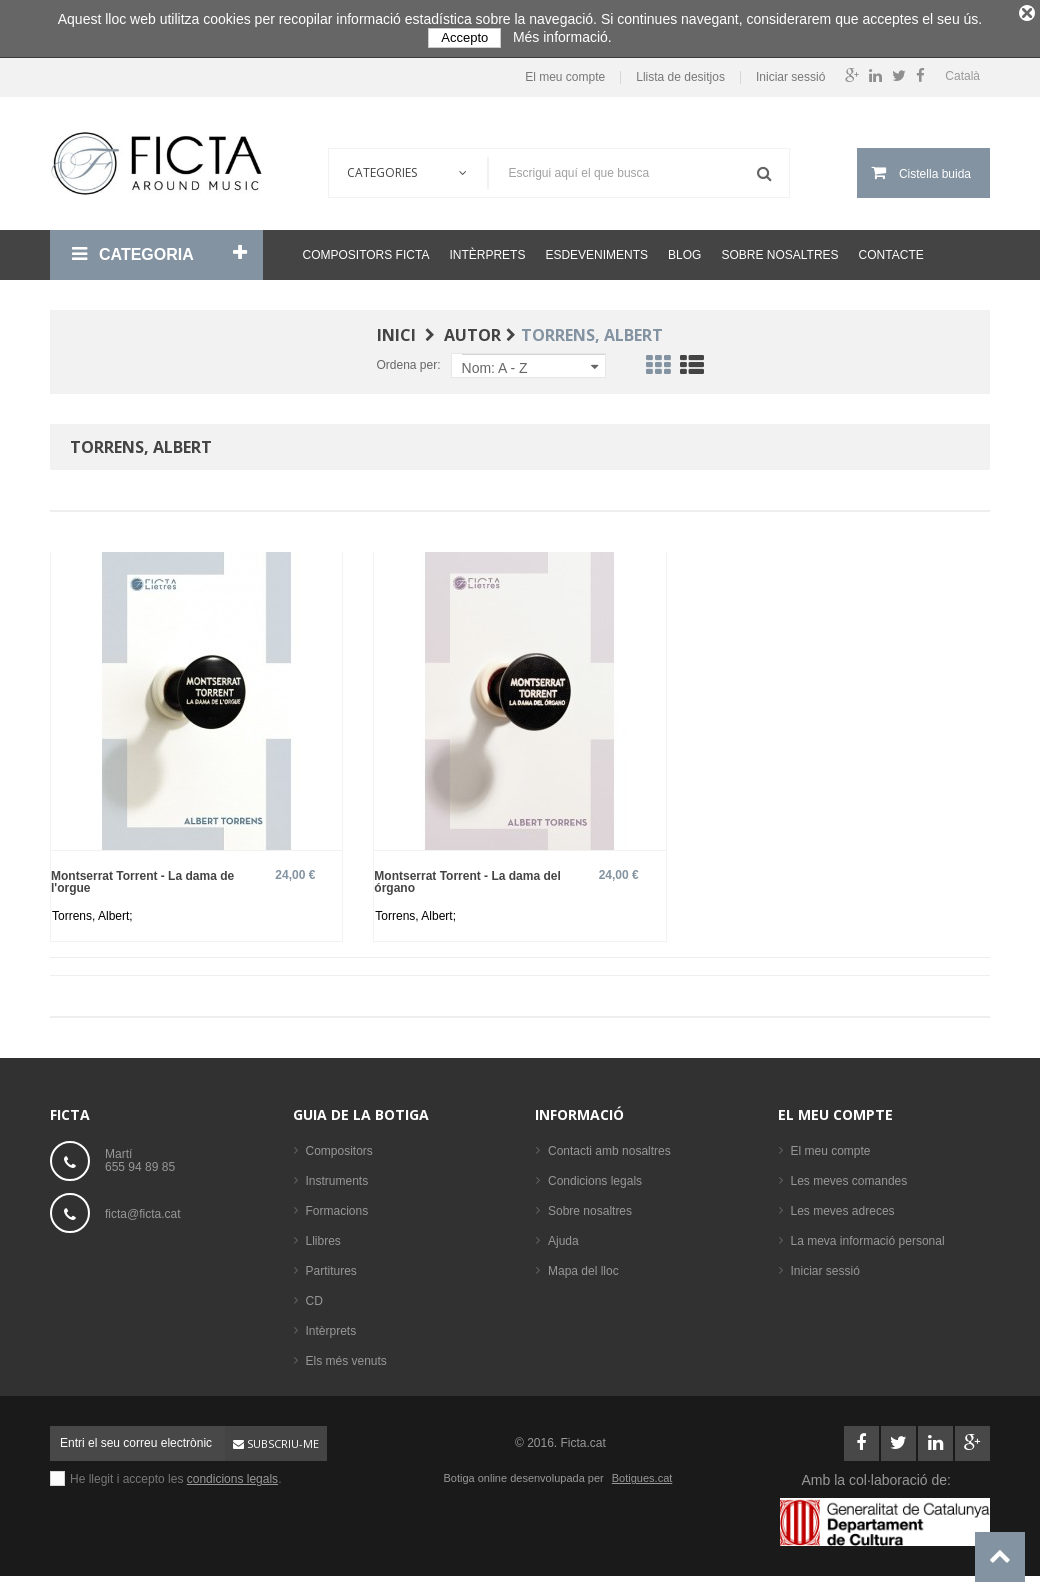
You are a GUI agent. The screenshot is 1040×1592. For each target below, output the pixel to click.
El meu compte (565, 70)
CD (314, 1295)
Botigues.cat (642, 1472)
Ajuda (563, 1235)
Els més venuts (346, 1355)
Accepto (464, 37)
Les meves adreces (843, 1205)
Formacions (337, 1205)
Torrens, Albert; (92, 910)
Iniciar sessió (790, 70)
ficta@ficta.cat (143, 1207)
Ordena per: (408, 359)
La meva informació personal (868, 1235)
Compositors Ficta (366, 249)
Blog (684, 249)
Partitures (331, 1265)
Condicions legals (595, 1175)
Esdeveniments (596, 249)
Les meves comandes (849, 1175)
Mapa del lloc (583, 1265)
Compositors (339, 1145)
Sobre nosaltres (779, 249)
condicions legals (232, 1473)
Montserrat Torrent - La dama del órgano (467, 875)
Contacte (891, 249)
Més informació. (562, 37)
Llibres (323, 1235)
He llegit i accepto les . (175, 1473)
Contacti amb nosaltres (609, 1145)
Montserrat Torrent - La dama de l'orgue (142, 875)
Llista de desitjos (680, 70)
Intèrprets (487, 249)
